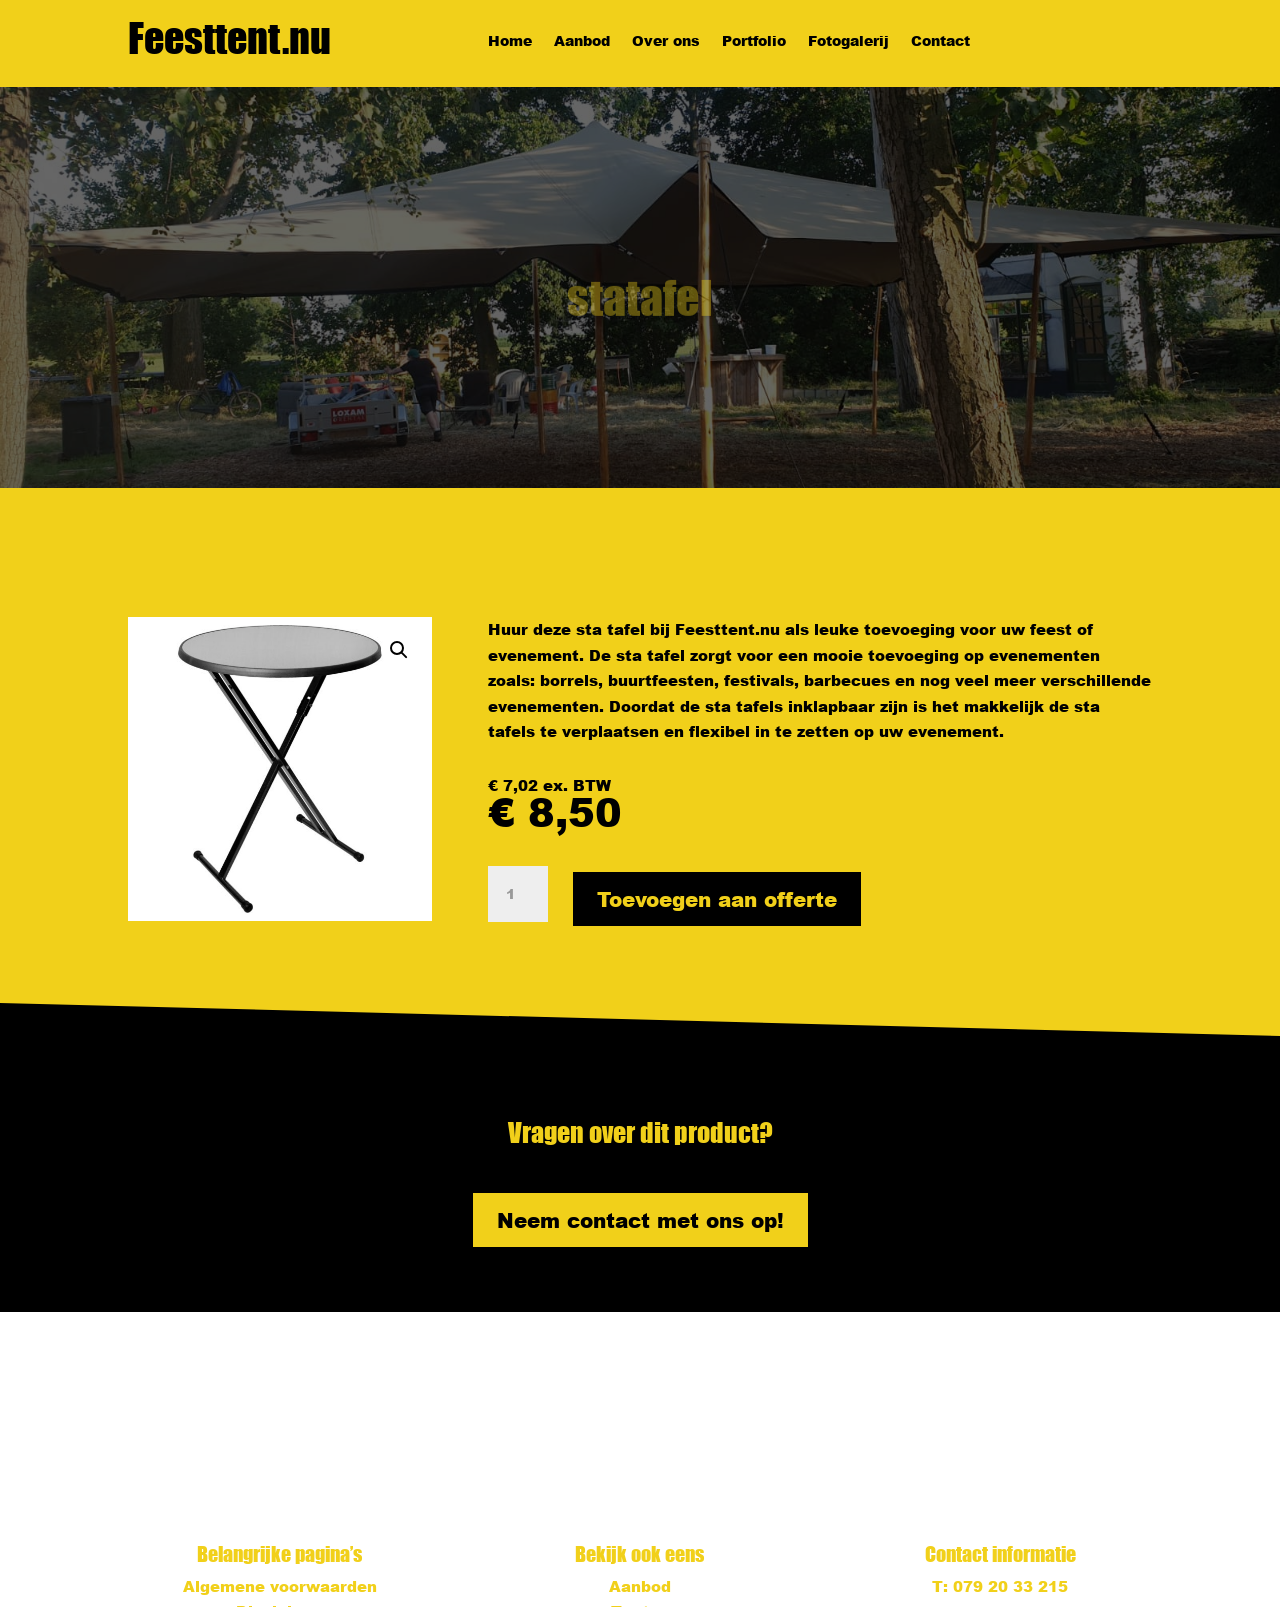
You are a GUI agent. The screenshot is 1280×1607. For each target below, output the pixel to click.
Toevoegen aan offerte (717, 899)
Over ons (666, 42)
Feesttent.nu (229, 38)
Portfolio (754, 42)
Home (510, 42)
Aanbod (582, 42)
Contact (940, 42)
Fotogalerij (848, 42)
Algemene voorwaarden (280, 1586)
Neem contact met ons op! (640, 1220)
